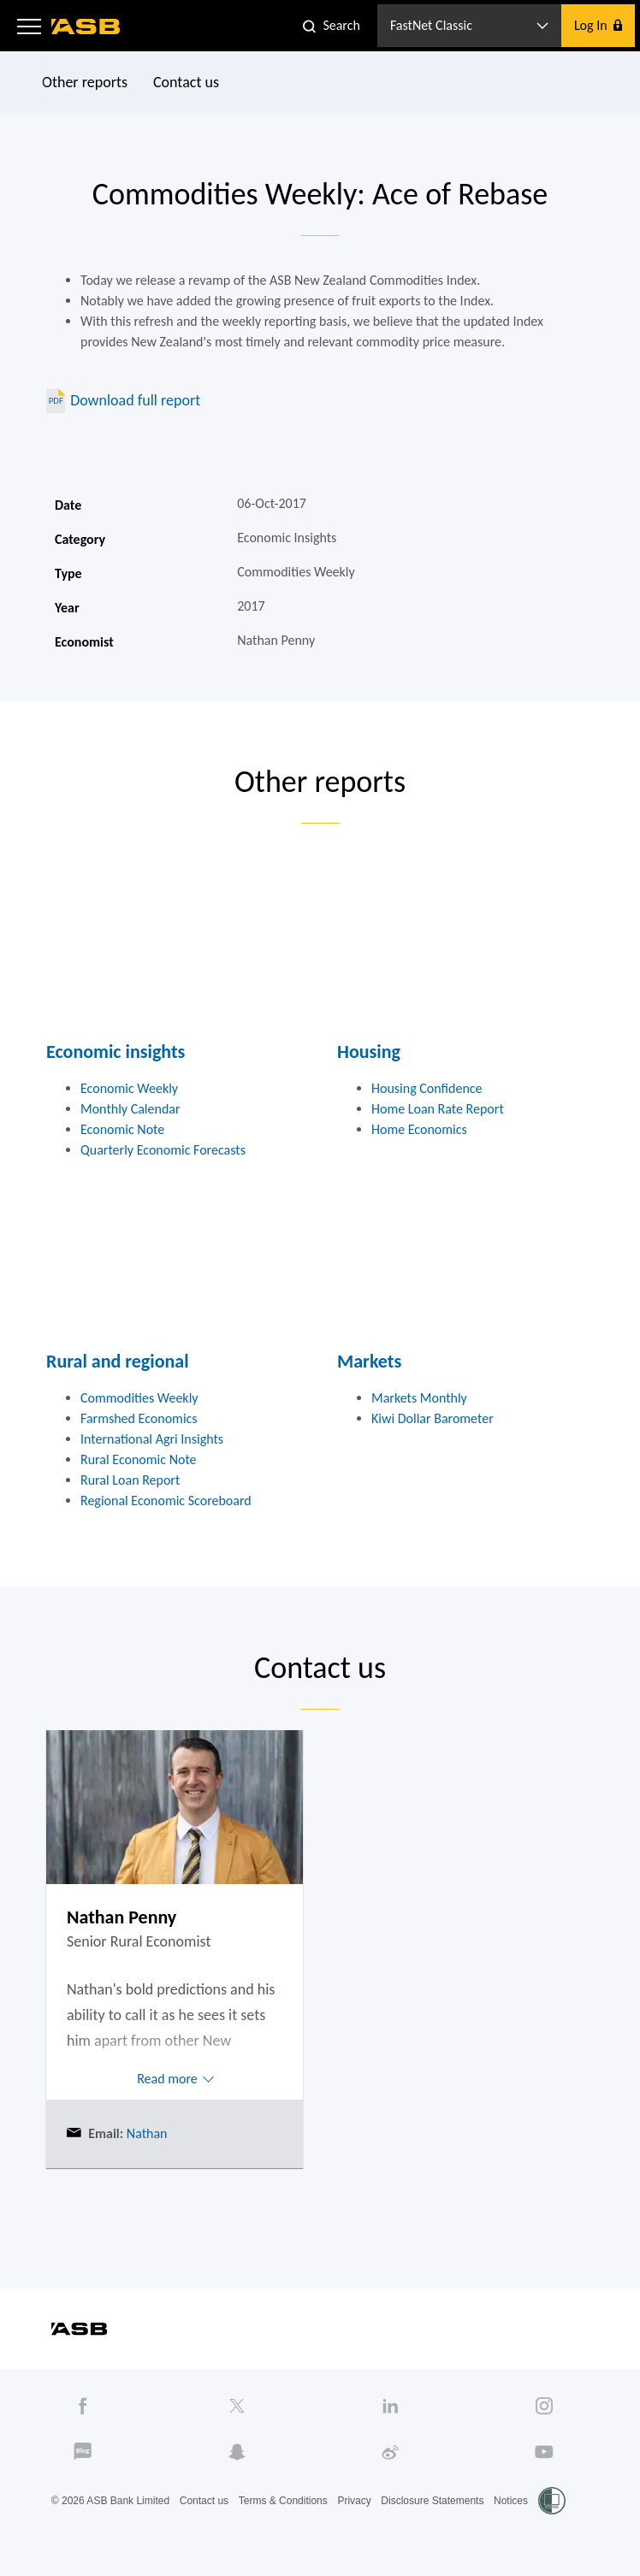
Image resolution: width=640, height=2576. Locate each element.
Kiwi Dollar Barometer (432, 1418)
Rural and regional (117, 1361)
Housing (368, 1051)
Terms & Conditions (283, 2501)
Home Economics (419, 1129)
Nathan (145, 2133)
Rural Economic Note (138, 1459)
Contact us (186, 82)
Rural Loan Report (130, 1480)
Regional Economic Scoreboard (166, 1500)
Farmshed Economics (139, 1418)
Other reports (84, 82)
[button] (29, 25)
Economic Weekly (129, 1088)
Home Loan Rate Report (437, 1109)
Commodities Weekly (139, 1398)
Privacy (353, 2501)
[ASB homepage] (86, 26)
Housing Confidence (427, 1088)
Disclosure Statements (432, 2501)
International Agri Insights (151, 1439)
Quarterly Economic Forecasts (163, 1150)
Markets (369, 1361)
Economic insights (115, 1051)
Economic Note (122, 1129)
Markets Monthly (419, 1398)
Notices (511, 2501)
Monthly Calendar (130, 1109)
